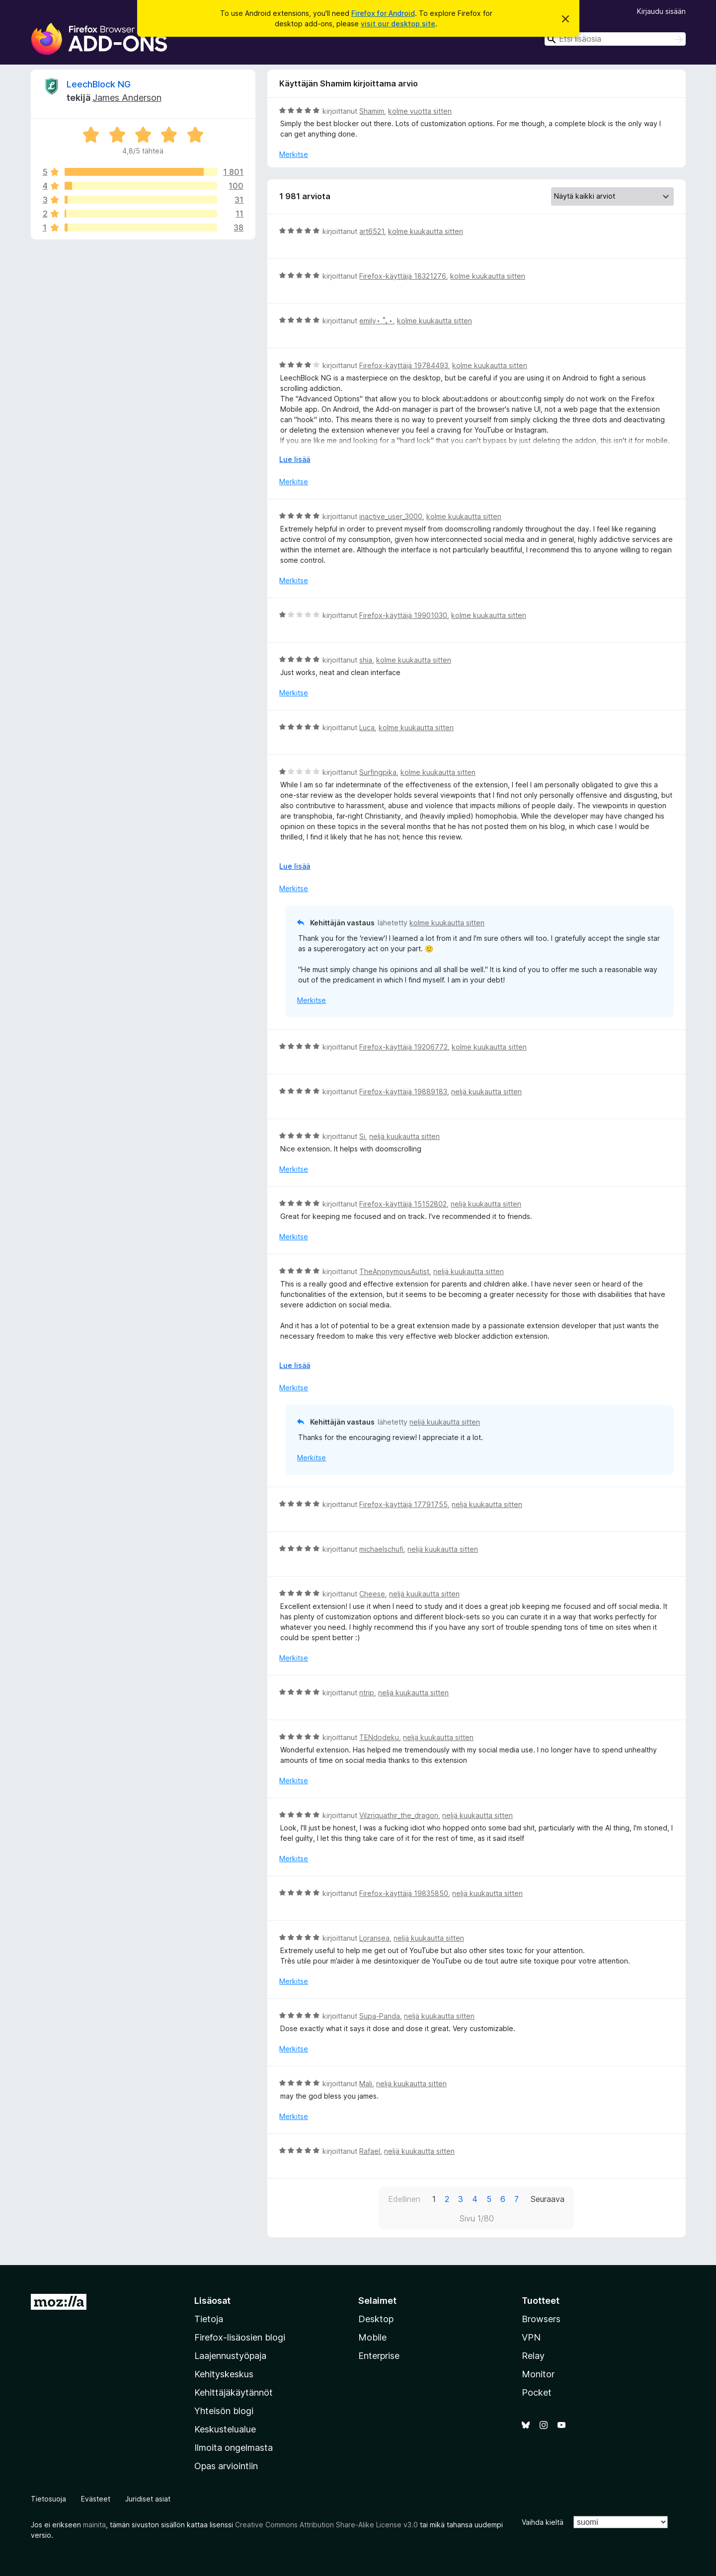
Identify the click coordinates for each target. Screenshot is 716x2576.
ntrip (366, 1692)
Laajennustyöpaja (230, 2355)
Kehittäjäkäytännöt (233, 2392)
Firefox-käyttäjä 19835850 (403, 1893)
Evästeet (95, 2499)
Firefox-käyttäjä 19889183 (403, 1091)
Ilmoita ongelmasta (233, 2447)
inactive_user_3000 (390, 516)
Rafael (369, 2151)
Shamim (371, 111)
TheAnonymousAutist (394, 1271)
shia (365, 660)
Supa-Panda (379, 2016)
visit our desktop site (398, 23)
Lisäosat (212, 2300)
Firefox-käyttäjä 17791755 (403, 1504)
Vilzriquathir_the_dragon (398, 1815)
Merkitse (293, 154)
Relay (533, 2355)
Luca (367, 727)
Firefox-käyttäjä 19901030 (403, 615)
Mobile (372, 2337)
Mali (365, 2083)
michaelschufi (381, 1549)
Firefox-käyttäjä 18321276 (402, 276)
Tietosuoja (48, 2499)
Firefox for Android (383, 13)
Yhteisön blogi (223, 2411)
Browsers (541, 2319)
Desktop (376, 2319)
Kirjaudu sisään (661, 11)
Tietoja (208, 2319)
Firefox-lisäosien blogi (239, 2337)
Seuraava (547, 2199)
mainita (94, 2524)
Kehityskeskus (223, 2374)
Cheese (372, 1594)
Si (362, 1136)
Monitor (538, 2374)
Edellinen (404, 2199)
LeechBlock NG (99, 84)
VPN (531, 2337)
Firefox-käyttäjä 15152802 (403, 1204)
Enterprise (378, 2355)
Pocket (537, 2392)
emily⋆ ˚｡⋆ (376, 320)
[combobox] (615, 39)
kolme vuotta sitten (420, 111)
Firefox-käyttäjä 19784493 (403, 365)
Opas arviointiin (226, 2466)
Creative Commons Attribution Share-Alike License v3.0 (326, 2524)
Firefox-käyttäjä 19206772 (403, 1047)
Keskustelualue (225, 2429)
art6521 (371, 231)
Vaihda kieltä (542, 2522)
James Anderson (126, 97)
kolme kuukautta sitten (425, 231)
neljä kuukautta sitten (486, 1091)
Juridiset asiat (147, 2499)
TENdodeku (379, 1737)
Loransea (374, 1938)
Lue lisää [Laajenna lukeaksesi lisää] (294, 459)
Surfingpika (378, 772)
